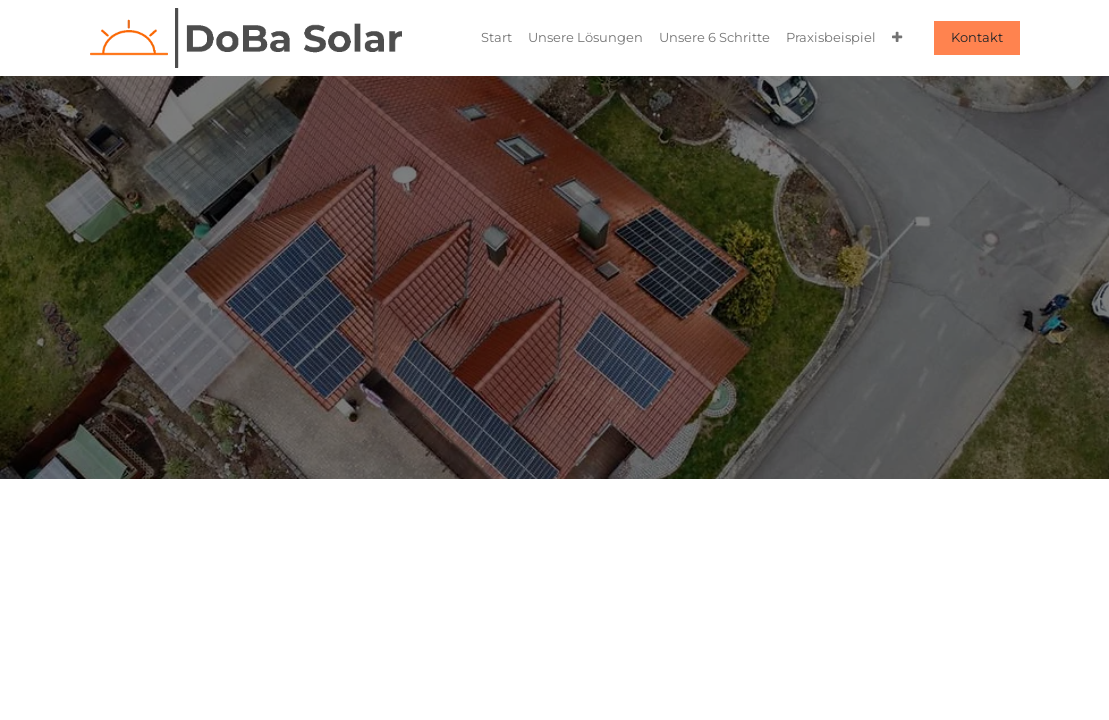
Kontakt (977, 37)
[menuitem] (496, 37)
